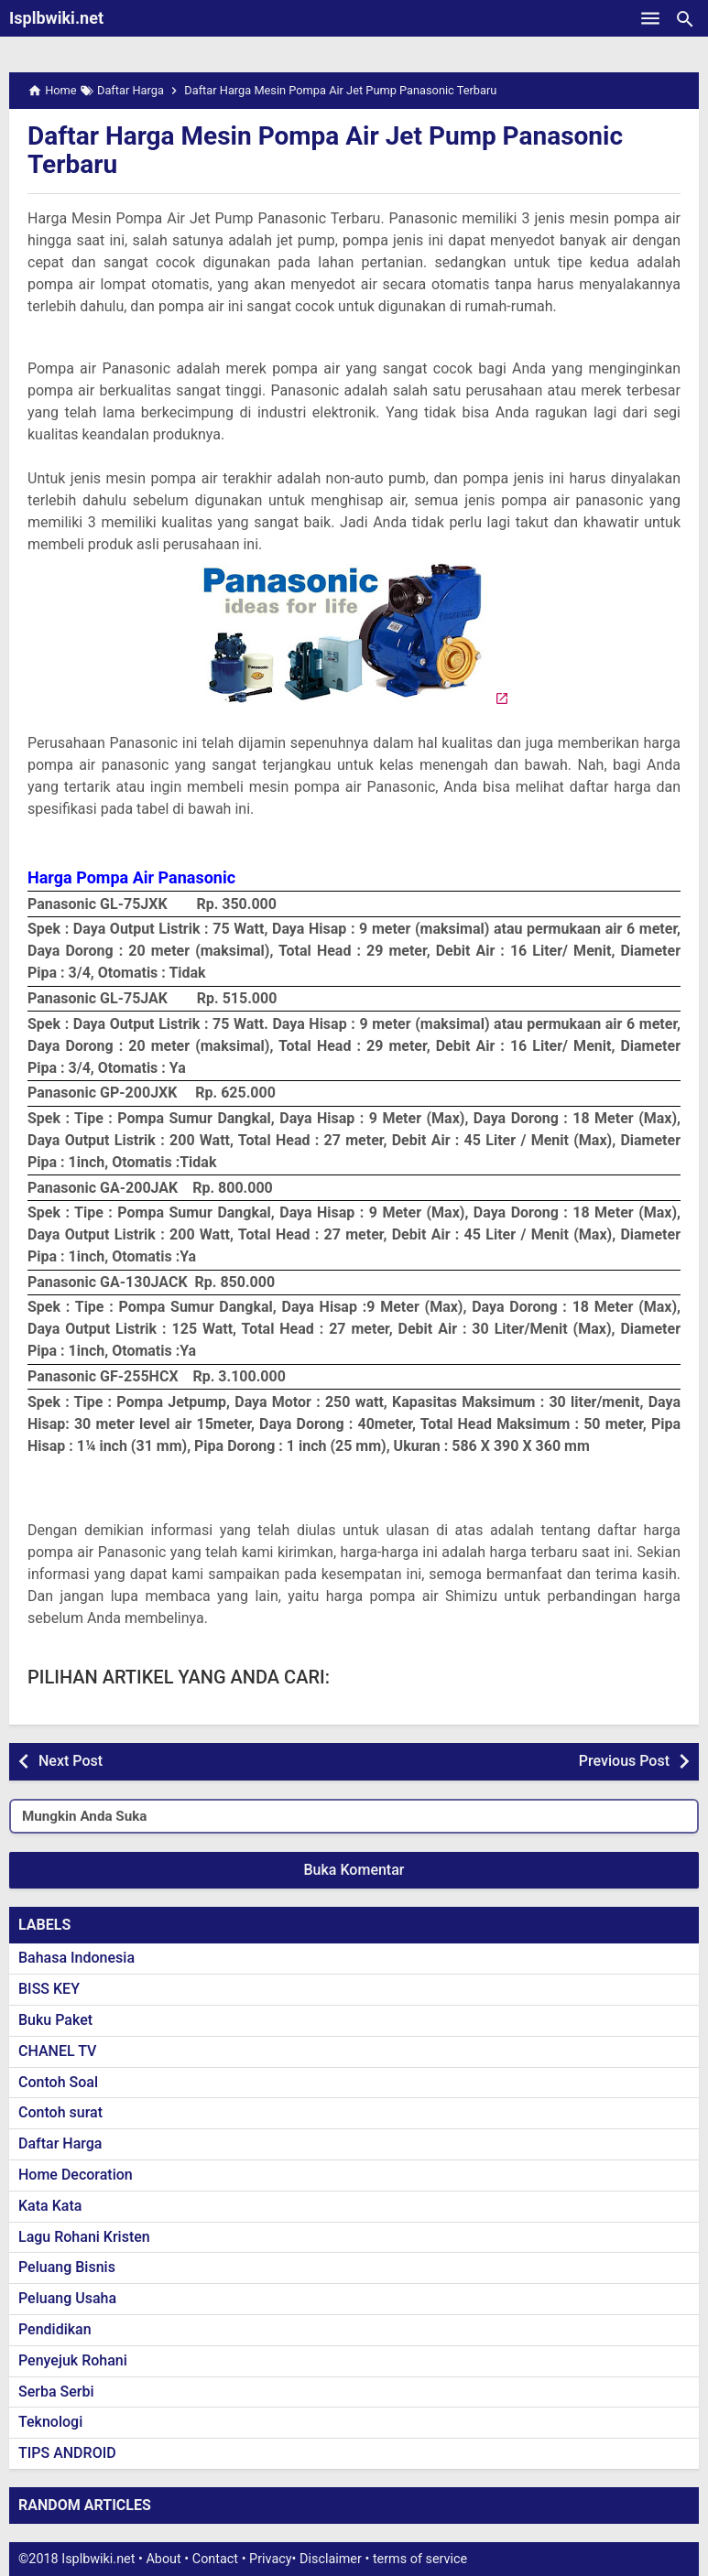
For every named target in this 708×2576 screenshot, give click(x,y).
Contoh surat (60, 2112)
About (163, 2559)
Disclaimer (331, 2559)
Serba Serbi (56, 2391)
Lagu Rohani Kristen (84, 2237)
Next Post (70, 1761)
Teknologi (50, 2421)
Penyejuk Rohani (72, 2360)
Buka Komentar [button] (354, 1869)
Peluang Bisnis (66, 2267)
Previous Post (624, 1761)
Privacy (270, 2559)
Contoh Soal (58, 2082)
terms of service (420, 2559)
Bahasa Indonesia (76, 1957)
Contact (215, 2559)
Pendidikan (55, 2329)
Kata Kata (50, 2205)
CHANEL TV (57, 2051)
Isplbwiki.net (56, 17)
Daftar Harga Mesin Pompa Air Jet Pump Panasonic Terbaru (325, 150)
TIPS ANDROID (67, 2453)
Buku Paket (55, 2020)
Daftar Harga (60, 2143)
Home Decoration (75, 2174)
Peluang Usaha (67, 2298)
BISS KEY (49, 1988)
